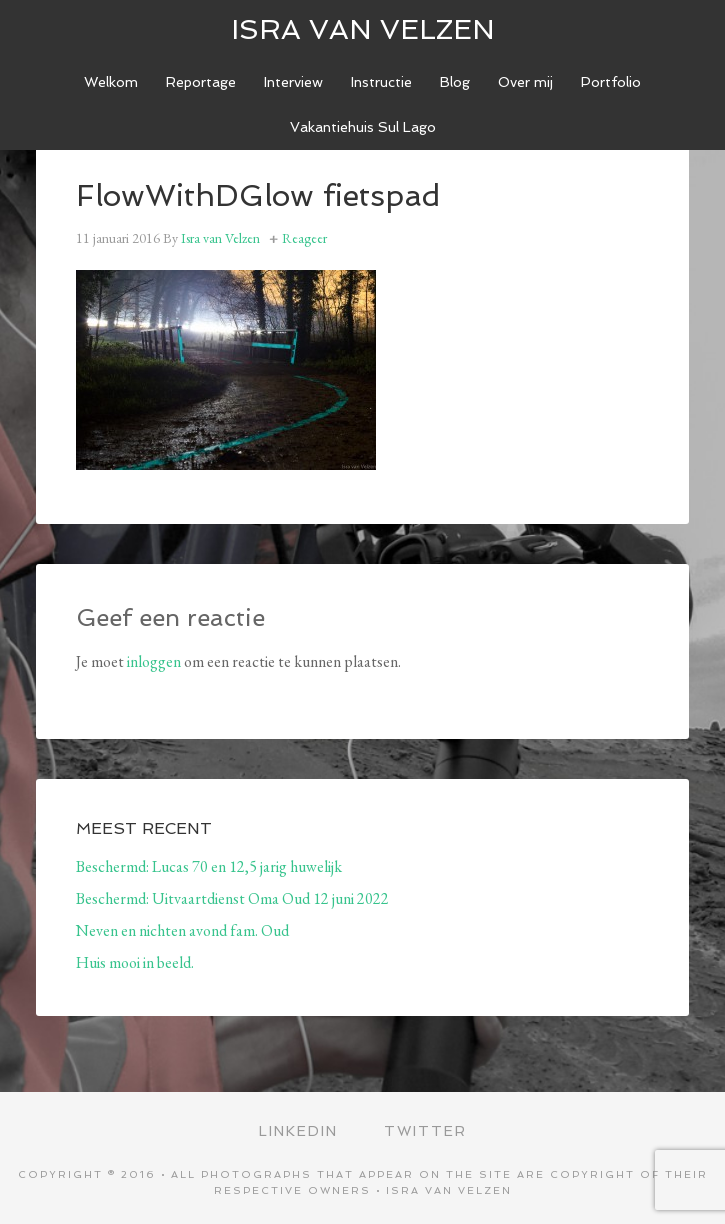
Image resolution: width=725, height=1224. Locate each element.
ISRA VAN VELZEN (363, 29)
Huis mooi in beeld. (135, 962)
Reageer (304, 238)
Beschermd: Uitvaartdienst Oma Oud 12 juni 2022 (232, 898)
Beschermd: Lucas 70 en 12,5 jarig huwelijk (209, 866)
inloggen (154, 661)
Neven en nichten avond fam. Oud (182, 930)
